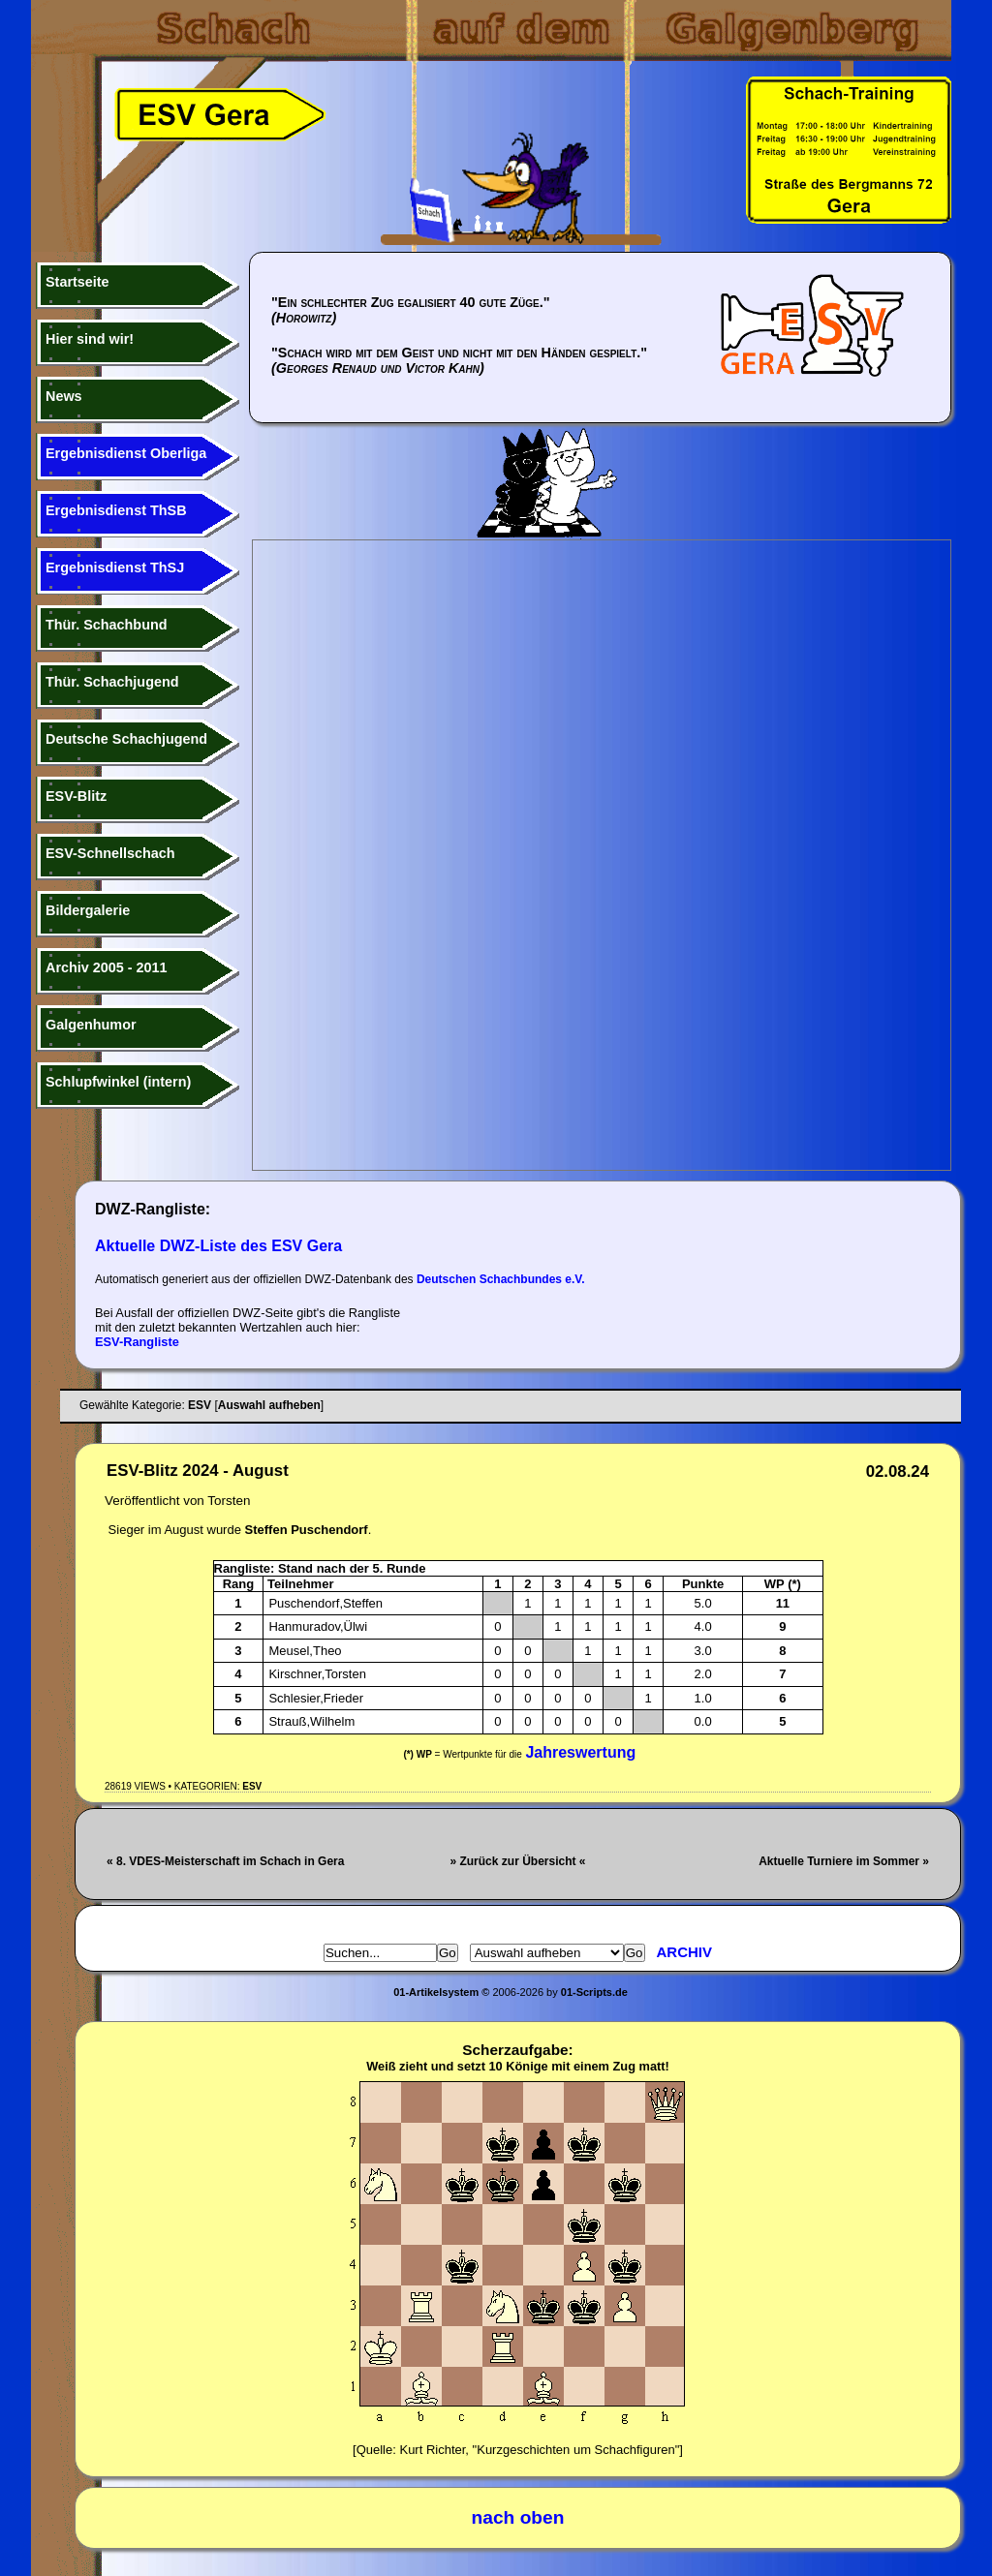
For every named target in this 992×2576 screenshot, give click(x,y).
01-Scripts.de (594, 1992)
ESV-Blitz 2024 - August (198, 1470)
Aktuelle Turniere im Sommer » (844, 1861)
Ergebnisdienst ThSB (116, 510)
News (64, 396)
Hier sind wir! (90, 339)
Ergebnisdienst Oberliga (126, 453)
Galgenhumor (91, 1024)
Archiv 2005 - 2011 (107, 967)
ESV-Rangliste (137, 1341)
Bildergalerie (88, 910)
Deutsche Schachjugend (126, 739)
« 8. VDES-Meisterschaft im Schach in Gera (225, 1861)
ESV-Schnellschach (110, 853)
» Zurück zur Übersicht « (517, 1861)
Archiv (685, 1952)
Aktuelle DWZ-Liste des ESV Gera (218, 1246)
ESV (252, 1786)
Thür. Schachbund (107, 624)
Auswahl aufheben (269, 1405)
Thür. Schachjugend (112, 682)
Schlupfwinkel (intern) (118, 1081)
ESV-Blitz (76, 796)
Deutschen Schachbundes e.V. (501, 1279)
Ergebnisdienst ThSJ (115, 567)
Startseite (77, 282)
